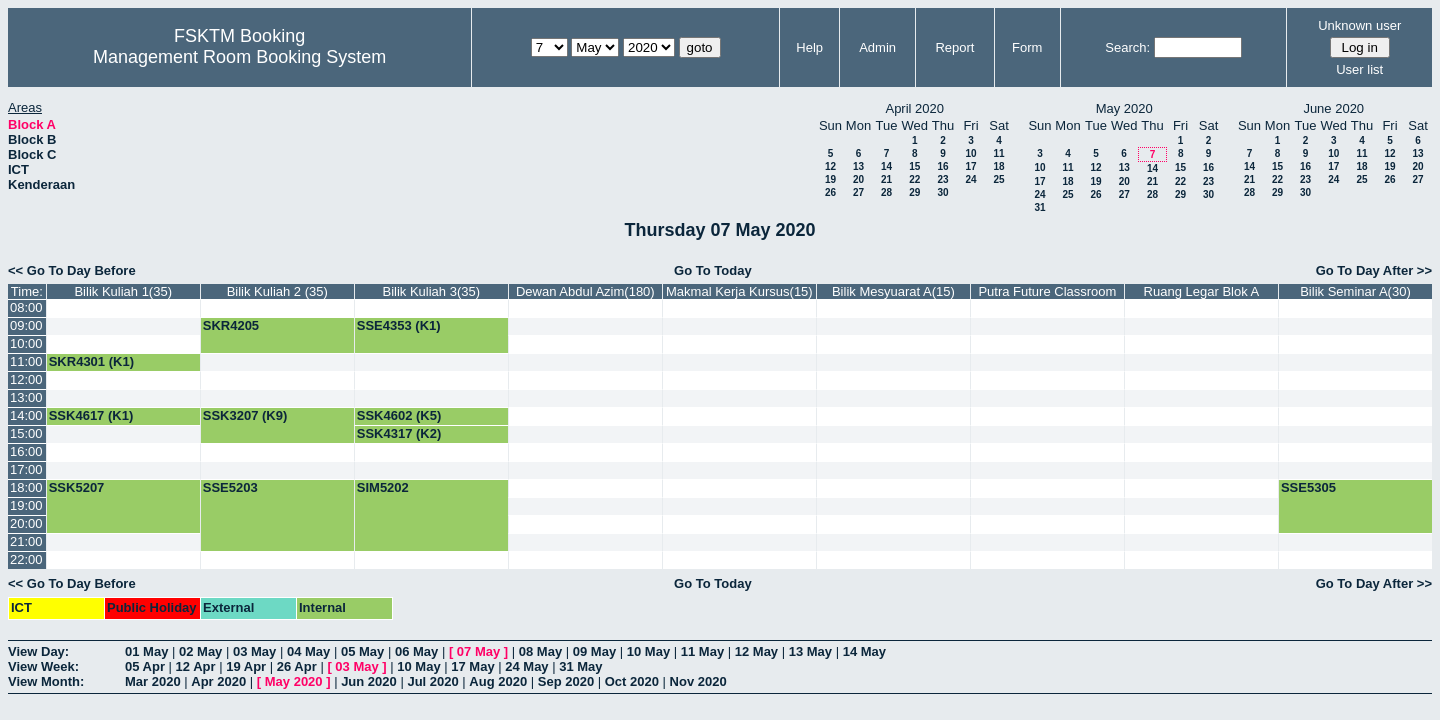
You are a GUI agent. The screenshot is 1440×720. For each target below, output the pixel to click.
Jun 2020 (369, 681)
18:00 (26, 487)
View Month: (46, 681)
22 (914, 179)
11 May (702, 651)
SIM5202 (383, 487)
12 (830, 166)
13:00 (26, 397)
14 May (864, 651)
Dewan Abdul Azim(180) (585, 291)
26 (830, 192)
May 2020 (294, 681)
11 (998, 153)
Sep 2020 (566, 681)
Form (1027, 47)
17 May (472, 666)
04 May (308, 651)
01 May (146, 651)
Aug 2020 (498, 681)
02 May (200, 651)
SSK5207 (77, 487)
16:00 (26, 451)
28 (886, 192)
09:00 (26, 325)
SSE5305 (1308, 487)
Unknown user (1359, 25)
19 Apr (246, 666)
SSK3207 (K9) (245, 415)
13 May (810, 651)
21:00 (26, 541)
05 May (362, 651)
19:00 (26, 505)
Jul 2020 (432, 681)
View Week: (43, 666)
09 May (594, 651)
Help (809, 47)
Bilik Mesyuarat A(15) (893, 291)
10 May (648, 651)
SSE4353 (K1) (399, 325)
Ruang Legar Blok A (1202, 291)
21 (886, 179)
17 (970, 166)
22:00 (26, 559)
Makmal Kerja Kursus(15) (739, 291)
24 (970, 179)
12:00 (26, 379)
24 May (526, 666)
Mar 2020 (153, 681)
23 (942, 179)
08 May (540, 651)
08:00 (26, 307)
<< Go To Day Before (72, 270)
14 (886, 166)
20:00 (26, 523)
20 (858, 179)
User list (1359, 69)
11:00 (26, 361)
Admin (877, 47)
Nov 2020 (698, 681)
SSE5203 (230, 487)
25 (998, 179)
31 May (580, 666)
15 (914, 166)
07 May (478, 651)
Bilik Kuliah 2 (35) (277, 291)
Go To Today (713, 270)
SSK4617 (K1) (91, 415)
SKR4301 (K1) (91, 361)
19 (830, 179)
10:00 (26, 343)
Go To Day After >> (1374, 270)
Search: (1127, 47)
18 (998, 166)
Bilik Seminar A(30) (1355, 291)
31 (1039, 207)
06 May (416, 651)
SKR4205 (231, 325)
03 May (254, 651)
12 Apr (196, 666)
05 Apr (145, 666)
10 (970, 153)
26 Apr (297, 666)
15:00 (26, 433)
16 (942, 166)
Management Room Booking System (239, 57)
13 (858, 166)
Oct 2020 (632, 681)
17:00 (26, 469)
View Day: (38, 651)
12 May (756, 651)
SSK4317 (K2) (399, 433)
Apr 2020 (218, 681)
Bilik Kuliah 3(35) (432, 291)
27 (858, 192)
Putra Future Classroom (1047, 291)
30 (942, 192)
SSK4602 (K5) (399, 415)
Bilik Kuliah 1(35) (123, 291)
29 (914, 192)
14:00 (26, 415)
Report (954, 47)
